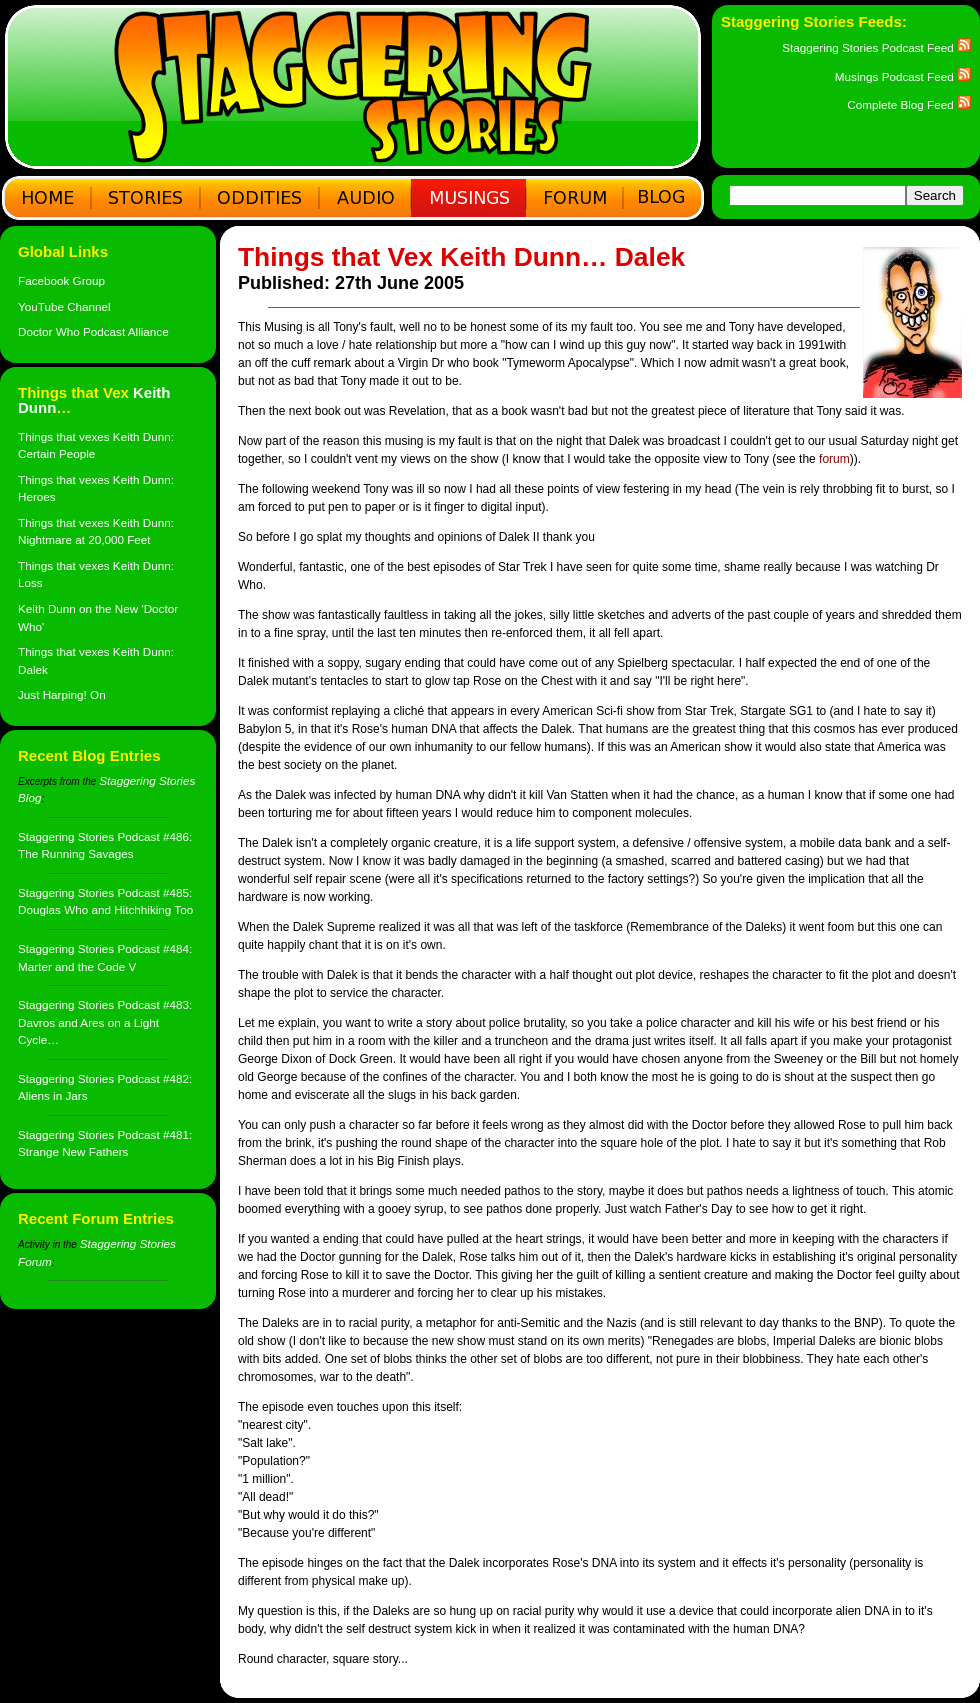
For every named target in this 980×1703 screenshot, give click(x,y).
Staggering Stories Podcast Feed (876, 47)
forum (834, 459)
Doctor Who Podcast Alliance (93, 331)
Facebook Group (61, 280)
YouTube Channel (64, 306)
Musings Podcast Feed (903, 76)
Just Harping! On (62, 694)
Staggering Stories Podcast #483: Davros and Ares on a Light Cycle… (105, 1022)
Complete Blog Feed (909, 104)
